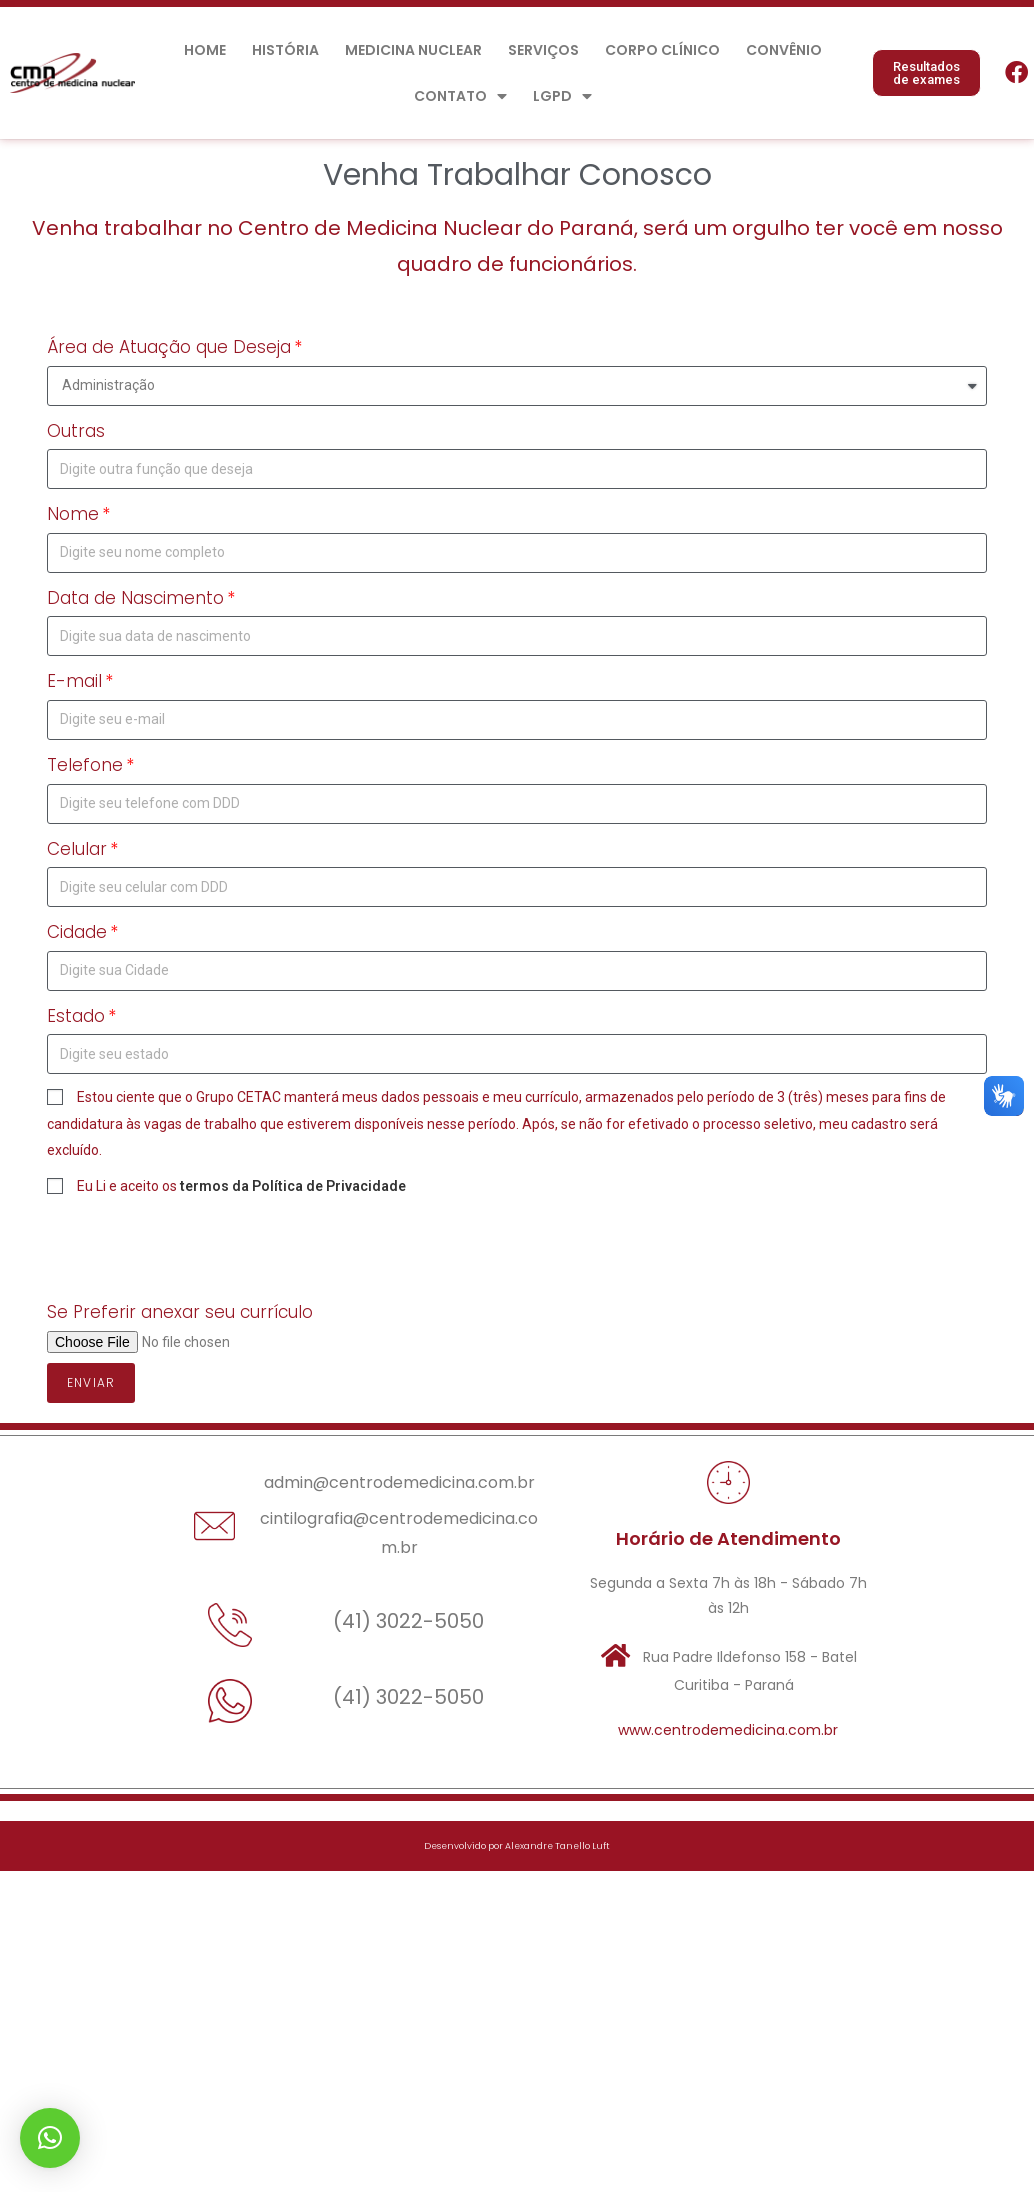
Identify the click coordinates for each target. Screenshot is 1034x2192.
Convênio (784, 50)
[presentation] (199, 1248)
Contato (460, 96)
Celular (77, 849)
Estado (76, 1016)
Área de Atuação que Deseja (169, 347)
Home (205, 50)
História (285, 50)
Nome (73, 514)
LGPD (562, 96)
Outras (76, 431)
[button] (926, 73)
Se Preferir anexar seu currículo (180, 1312)
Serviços (543, 50)
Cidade (77, 932)
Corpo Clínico (662, 50)
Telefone (85, 765)
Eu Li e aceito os (241, 1186)
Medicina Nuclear (413, 50)
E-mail (74, 681)
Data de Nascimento (135, 598)
